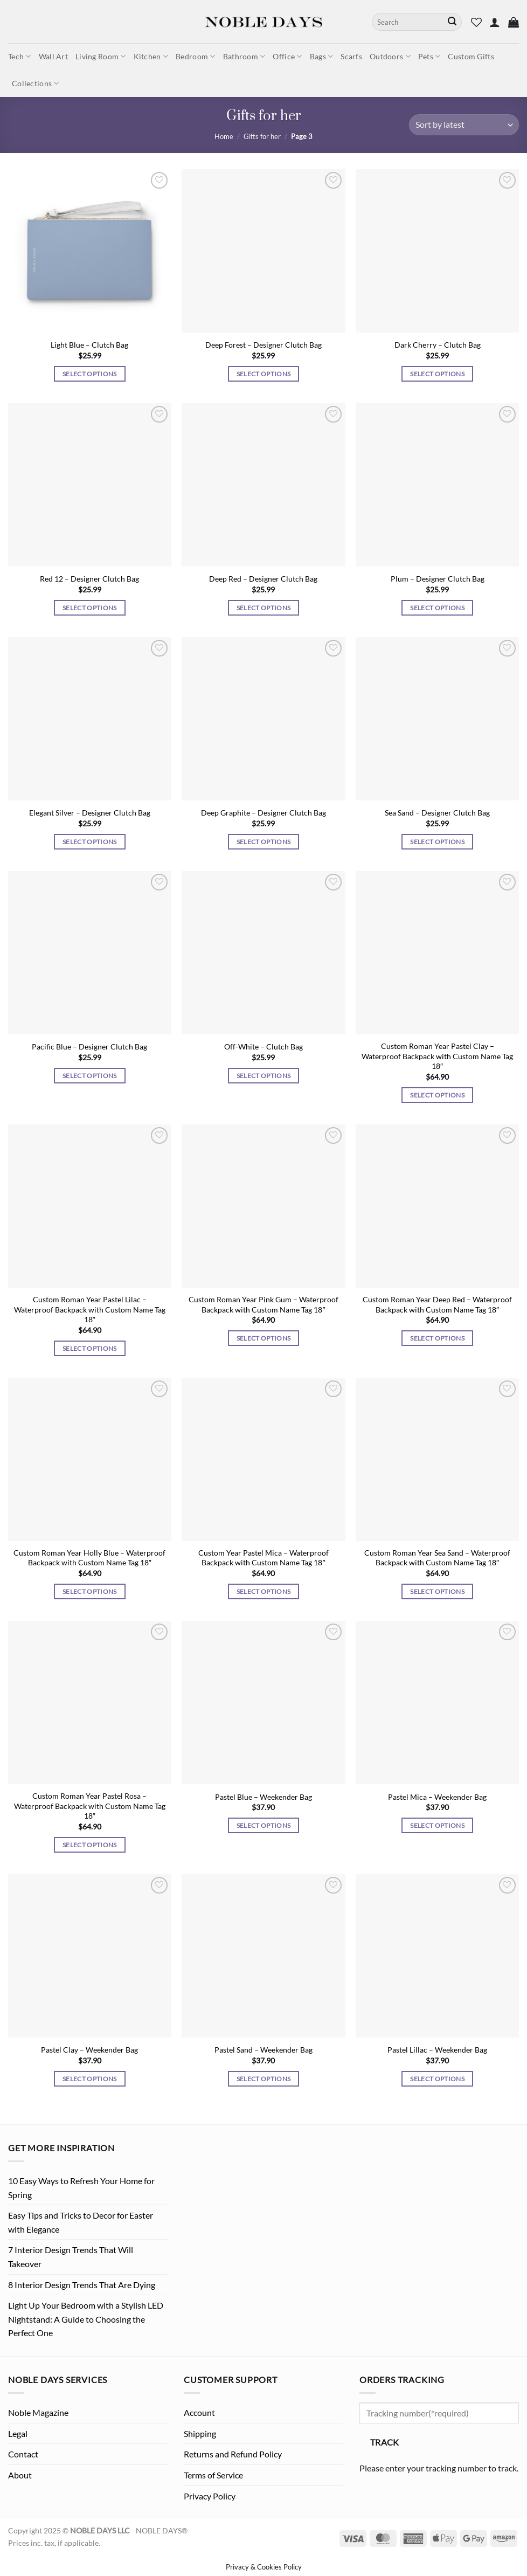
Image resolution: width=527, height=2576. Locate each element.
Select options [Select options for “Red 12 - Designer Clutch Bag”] (90, 607)
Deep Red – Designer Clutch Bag (263, 578)
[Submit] (452, 22)
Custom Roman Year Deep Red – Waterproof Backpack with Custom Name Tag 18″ (437, 1304)
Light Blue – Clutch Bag (89, 344)
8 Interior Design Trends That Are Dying (81, 2285)
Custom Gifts (471, 56)
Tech (19, 56)
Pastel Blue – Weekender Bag (263, 1796)
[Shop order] (464, 124)
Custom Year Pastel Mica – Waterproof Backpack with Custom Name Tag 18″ (263, 1557)
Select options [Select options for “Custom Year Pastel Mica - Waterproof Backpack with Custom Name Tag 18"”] (264, 1591)
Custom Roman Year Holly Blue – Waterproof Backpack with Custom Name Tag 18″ (89, 1557)
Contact (23, 2454)
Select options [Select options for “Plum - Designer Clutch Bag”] (437, 607)
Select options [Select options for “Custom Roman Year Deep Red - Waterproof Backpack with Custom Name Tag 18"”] (437, 1338)
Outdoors (390, 56)
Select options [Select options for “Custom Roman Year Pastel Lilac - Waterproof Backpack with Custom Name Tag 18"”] (90, 1348)
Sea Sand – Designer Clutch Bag (437, 812)
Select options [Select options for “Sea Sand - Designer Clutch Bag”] (437, 841)
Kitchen (151, 56)
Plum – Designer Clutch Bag (437, 578)
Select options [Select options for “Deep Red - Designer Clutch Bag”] (264, 607)
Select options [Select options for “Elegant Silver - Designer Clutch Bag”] (90, 841)
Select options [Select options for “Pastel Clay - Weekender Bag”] (90, 2078)
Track (384, 2442)
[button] (494, 22)
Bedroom (196, 56)
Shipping (200, 2433)
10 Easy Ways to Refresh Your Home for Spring (81, 2188)
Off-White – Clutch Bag (263, 1046)
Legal (17, 2433)
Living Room (100, 56)
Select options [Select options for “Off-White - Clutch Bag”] (264, 1075)
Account (199, 2412)
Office (287, 56)
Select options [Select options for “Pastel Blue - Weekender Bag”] (264, 1825)
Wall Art (53, 56)
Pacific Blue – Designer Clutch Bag (89, 1046)
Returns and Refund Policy (233, 2454)
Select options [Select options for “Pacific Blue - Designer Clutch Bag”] (90, 1075)
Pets (429, 56)
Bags (322, 56)
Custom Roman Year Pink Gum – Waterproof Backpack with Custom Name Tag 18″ (263, 1304)
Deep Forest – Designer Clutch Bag (263, 344)
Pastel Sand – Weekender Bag (263, 2049)
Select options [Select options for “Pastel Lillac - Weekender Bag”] (437, 2078)
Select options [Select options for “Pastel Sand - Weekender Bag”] (264, 2078)
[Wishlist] (476, 22)
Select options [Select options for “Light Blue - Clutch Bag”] (90, 373)
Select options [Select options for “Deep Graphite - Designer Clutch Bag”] (264, 841)
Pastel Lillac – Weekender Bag (437, 2049)
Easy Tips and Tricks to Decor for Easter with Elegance (80, 2222)
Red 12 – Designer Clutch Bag (89, 578)
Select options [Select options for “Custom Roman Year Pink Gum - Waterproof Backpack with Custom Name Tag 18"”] (264, 1338)
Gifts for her (262, 136)
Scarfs (351, 56)
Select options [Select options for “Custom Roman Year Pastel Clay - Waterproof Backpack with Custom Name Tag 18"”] (437, 1095)
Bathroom (244, 56)
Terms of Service (213, 2475)
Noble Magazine (38, 2412)
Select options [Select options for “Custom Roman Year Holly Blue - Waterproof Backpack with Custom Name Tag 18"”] (90, 1591)
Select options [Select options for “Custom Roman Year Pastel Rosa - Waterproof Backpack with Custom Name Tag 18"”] (90, 1844)
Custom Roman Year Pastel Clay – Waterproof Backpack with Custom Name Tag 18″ (437, 1056)
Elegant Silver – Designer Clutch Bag (89, 812)
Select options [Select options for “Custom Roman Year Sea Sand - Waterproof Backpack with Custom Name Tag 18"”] (437, 1591)
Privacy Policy (209, 2496)
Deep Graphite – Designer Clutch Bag (263, 812)
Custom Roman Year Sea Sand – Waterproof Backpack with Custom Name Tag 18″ (437, 1557)
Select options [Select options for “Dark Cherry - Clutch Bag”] (437, 373)
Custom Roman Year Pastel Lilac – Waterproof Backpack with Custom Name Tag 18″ (89, 1309)
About (20, 2475)
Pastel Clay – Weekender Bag (89, 2049)
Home (223, 136)
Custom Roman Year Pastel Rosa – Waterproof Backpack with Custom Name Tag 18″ (89, 1805)
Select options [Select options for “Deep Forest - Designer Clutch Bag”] (264, 373)
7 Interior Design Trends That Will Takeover (70, 2256)
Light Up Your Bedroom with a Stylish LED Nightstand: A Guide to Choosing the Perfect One (85, 2319)
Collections (35, 83)
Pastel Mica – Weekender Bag (437, 1796)
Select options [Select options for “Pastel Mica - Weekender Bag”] (437, 1825)
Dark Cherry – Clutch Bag (437, 344)
